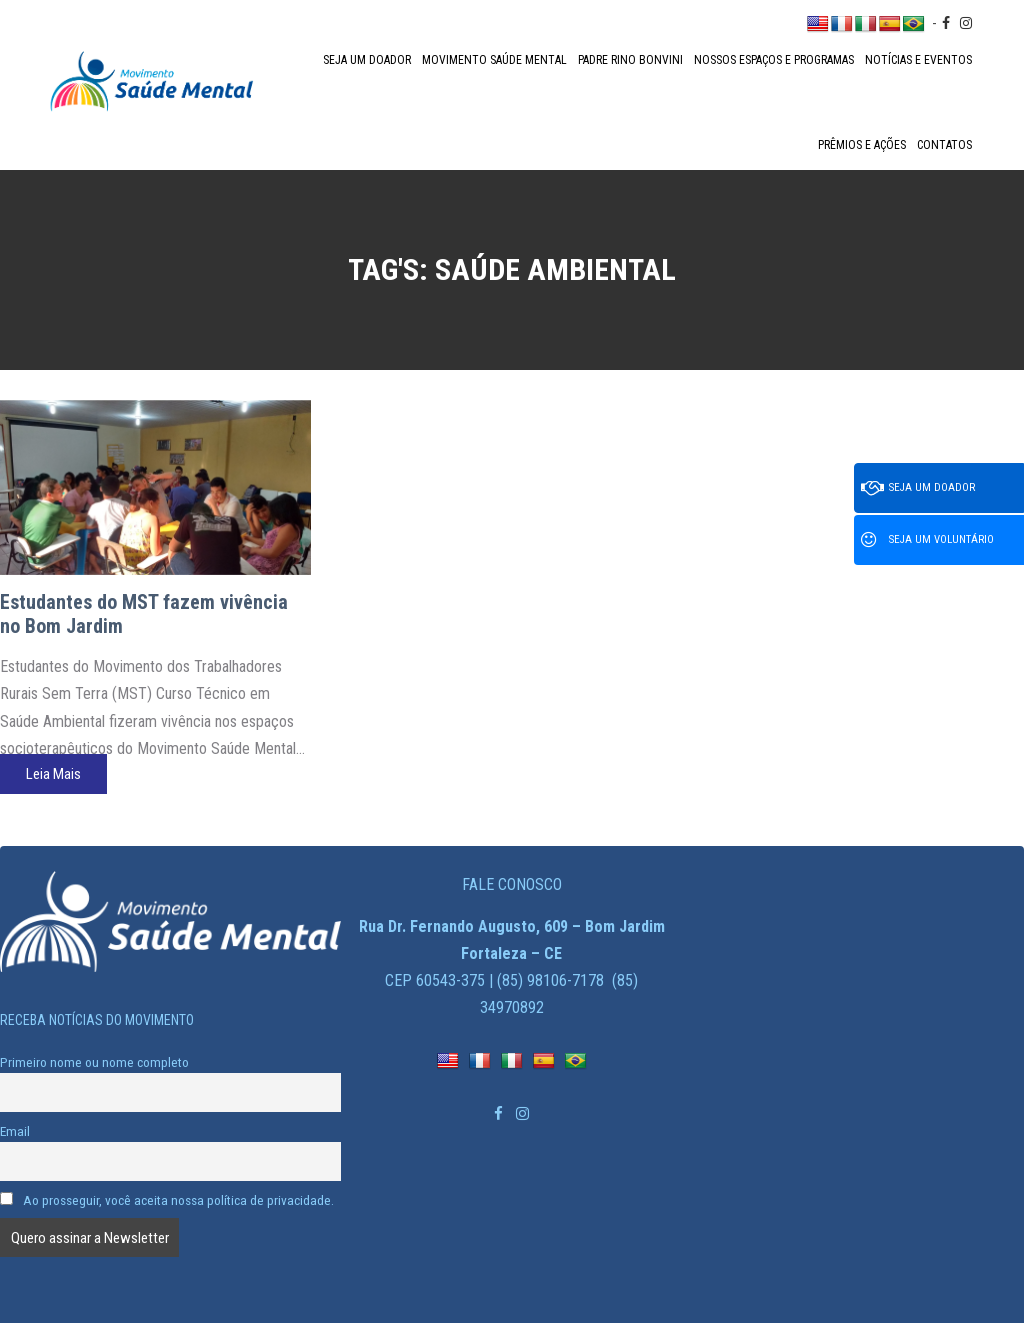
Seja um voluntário (927, 540)
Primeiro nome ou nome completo (94, 1062)
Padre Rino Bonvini (630, 60)
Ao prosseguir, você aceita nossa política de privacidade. (167, 1200)
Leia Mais (53, 774)
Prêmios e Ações (862, 145)
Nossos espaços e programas (774, 60)
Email (15, 1131)
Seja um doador (367, 60)
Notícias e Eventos (918, 60)
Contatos (944, 145)
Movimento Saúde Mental (494, 60)
